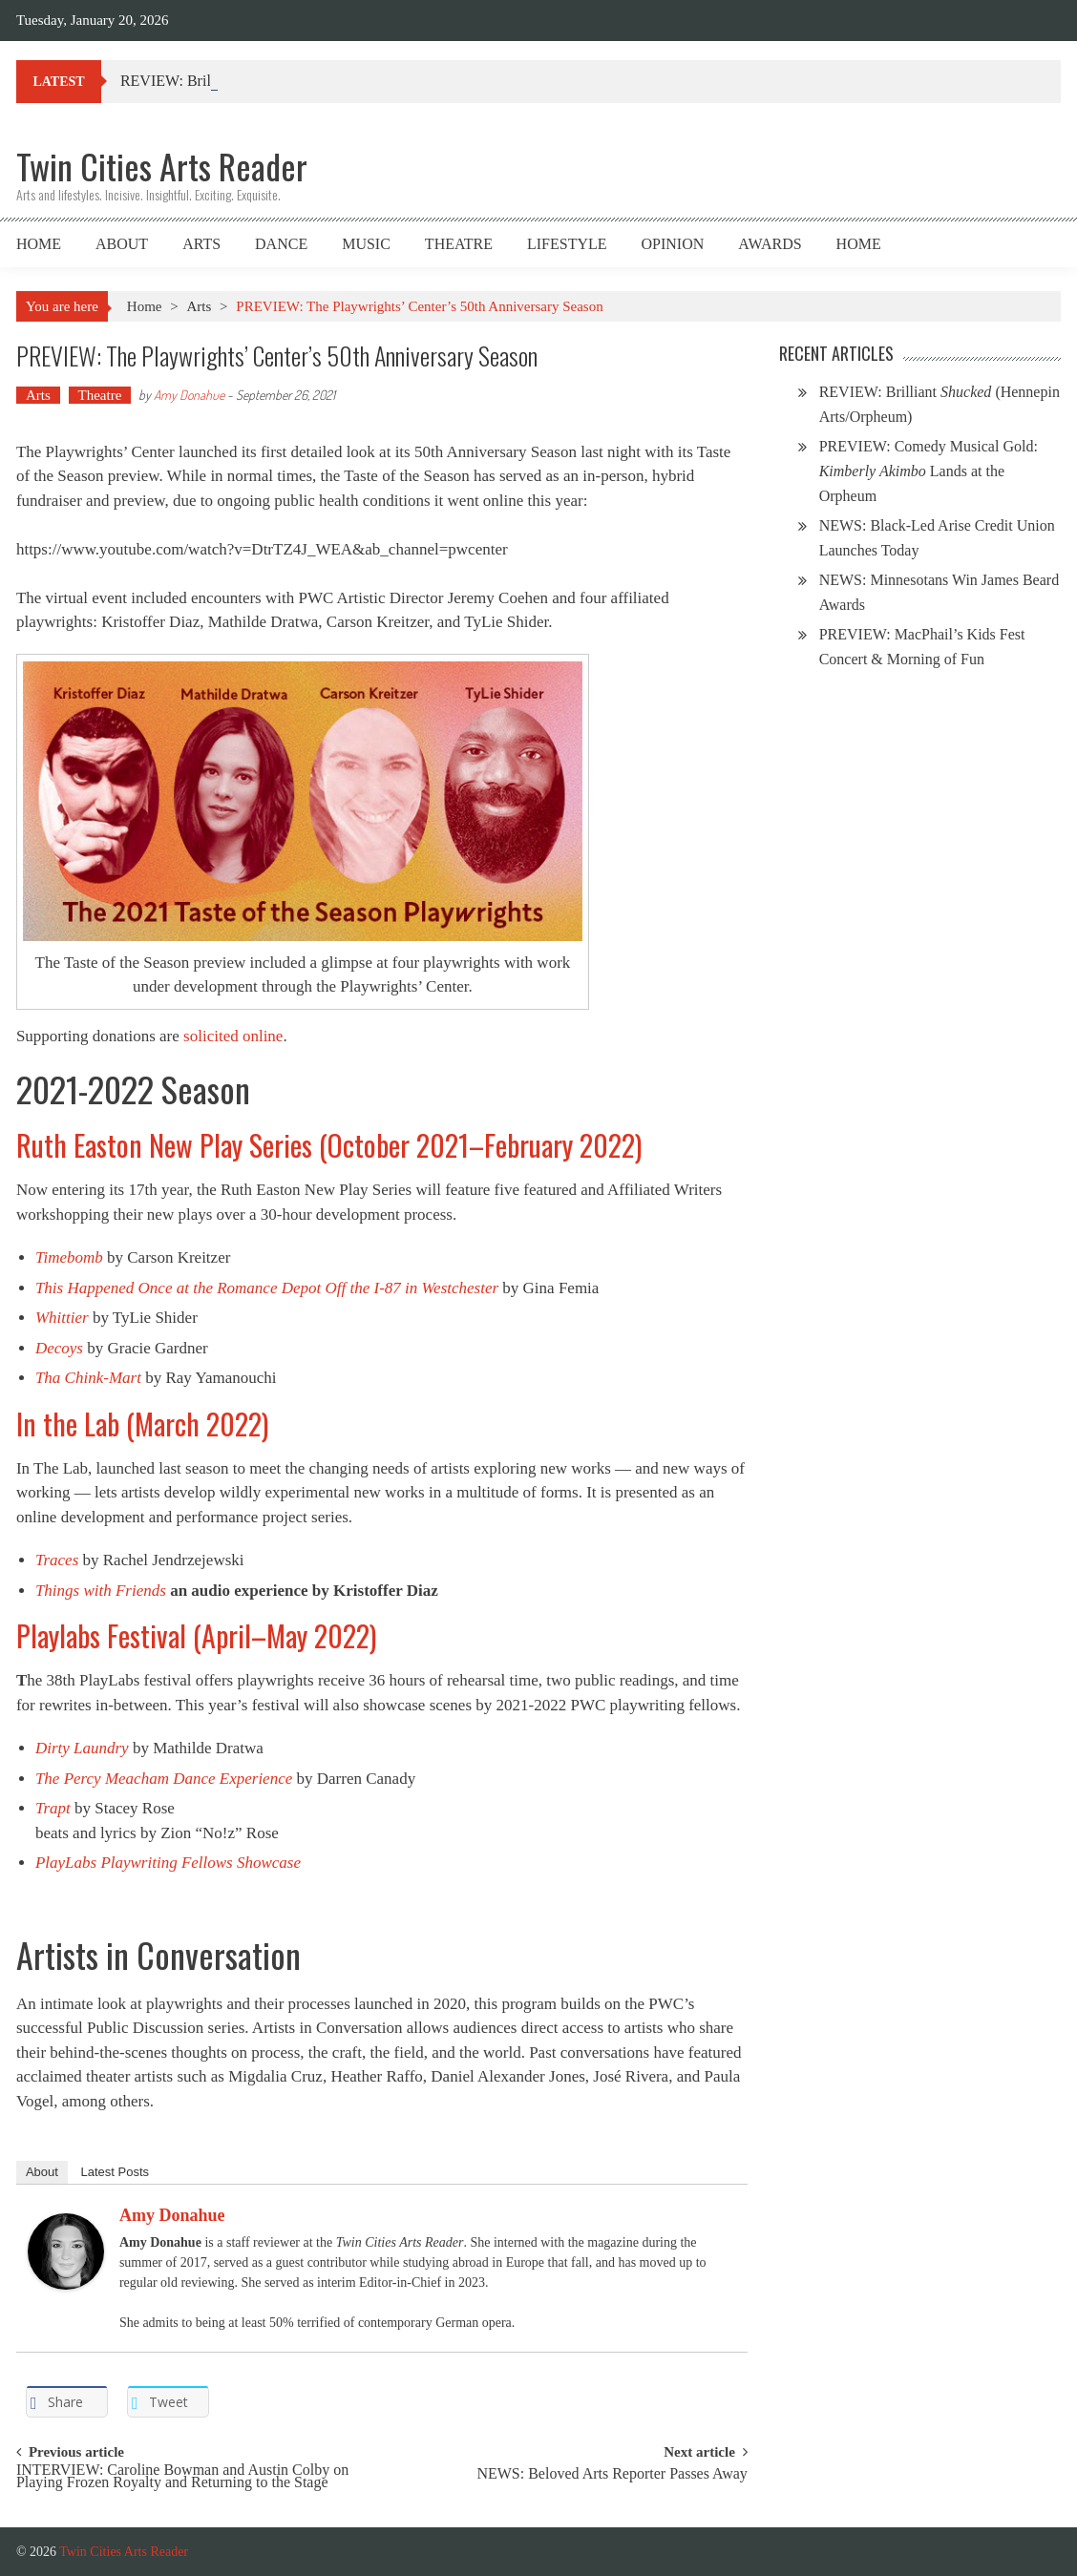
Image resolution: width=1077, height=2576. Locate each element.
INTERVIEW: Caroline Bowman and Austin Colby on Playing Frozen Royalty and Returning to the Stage (182, 2476)
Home (38, 244)
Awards (769, 244)
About (121, 244)
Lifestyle (567, 244)
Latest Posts (115, 2172)
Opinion (673, 244)
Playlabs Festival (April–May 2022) (196, 1635)
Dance (281, 244)
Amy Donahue (189, 395)
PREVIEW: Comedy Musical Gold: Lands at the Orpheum (928, 471)
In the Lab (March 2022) (142, 1423)
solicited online (233, 1036)
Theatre (459, 244)
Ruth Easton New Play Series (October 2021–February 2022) (329, 1144)
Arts (201, 244)
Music (366, 244)
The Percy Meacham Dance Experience (163, 1779)
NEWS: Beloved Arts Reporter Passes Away (611, 2474)
